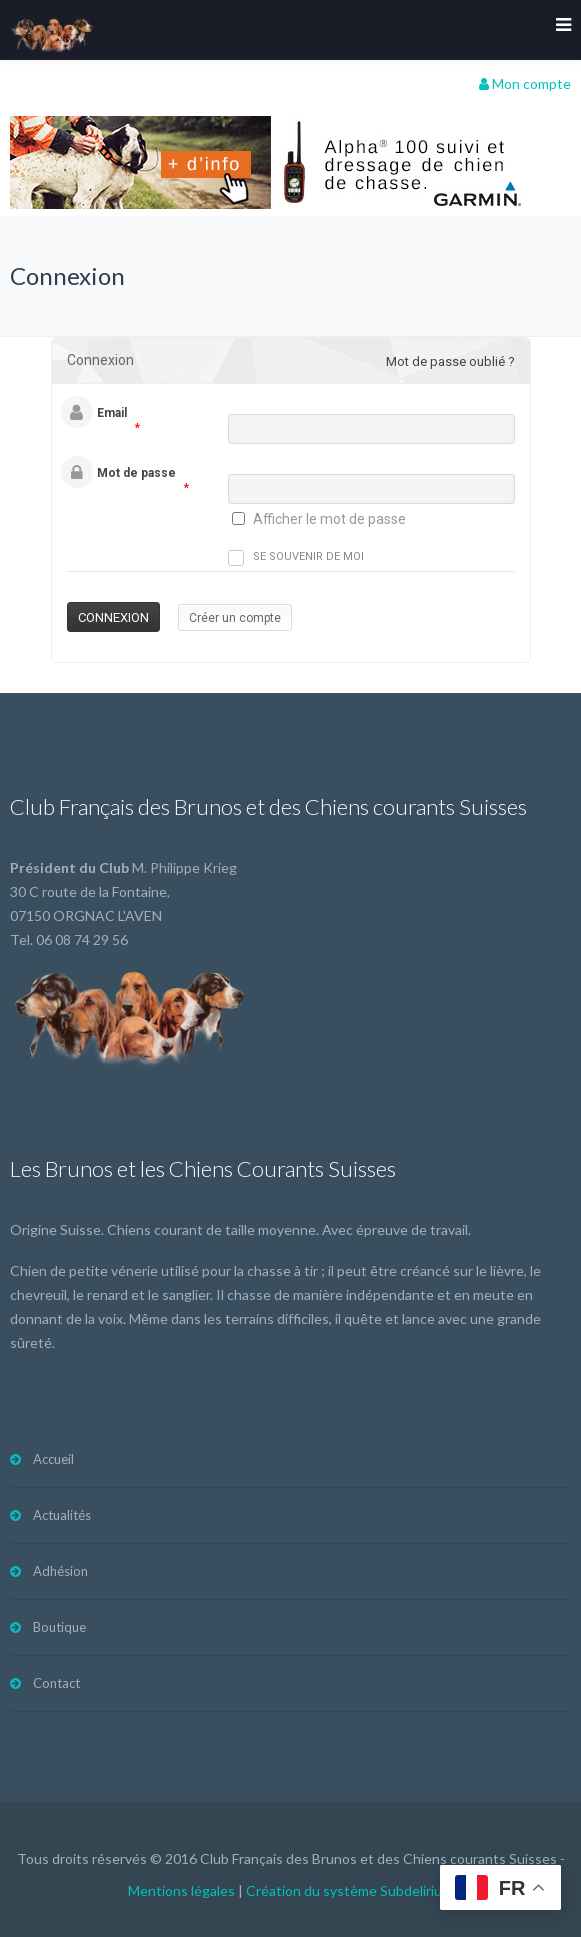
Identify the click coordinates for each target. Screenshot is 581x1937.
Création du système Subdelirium (349, 1890)
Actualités (62, 1515)
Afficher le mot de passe (329, 519)
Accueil (53, 1459)
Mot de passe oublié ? (450, 361)
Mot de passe (136, 473)
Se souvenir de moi (296, 558)
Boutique (59, 1627)
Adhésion (60, 1571)
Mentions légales (181, 1890)
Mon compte (525, 83)
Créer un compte (235, 618)
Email (112, 413)
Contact (56, 1683)
